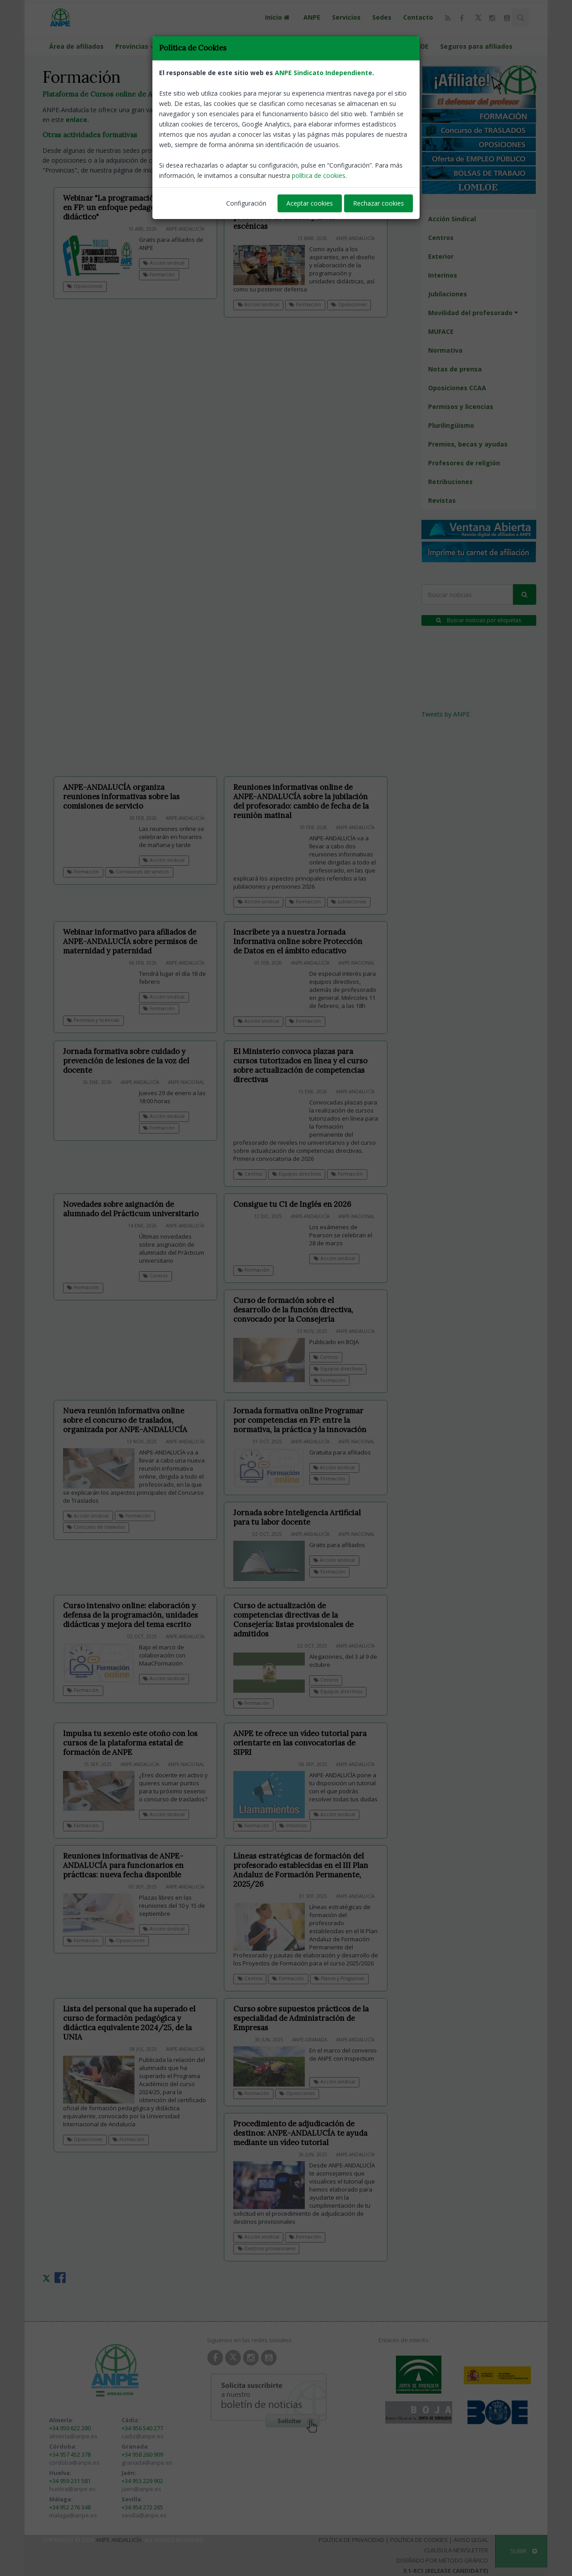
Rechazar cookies (378, 203)
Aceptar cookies (309, 203)
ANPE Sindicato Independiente (323, 72)
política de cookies (318, 175)
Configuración (246, 203)
